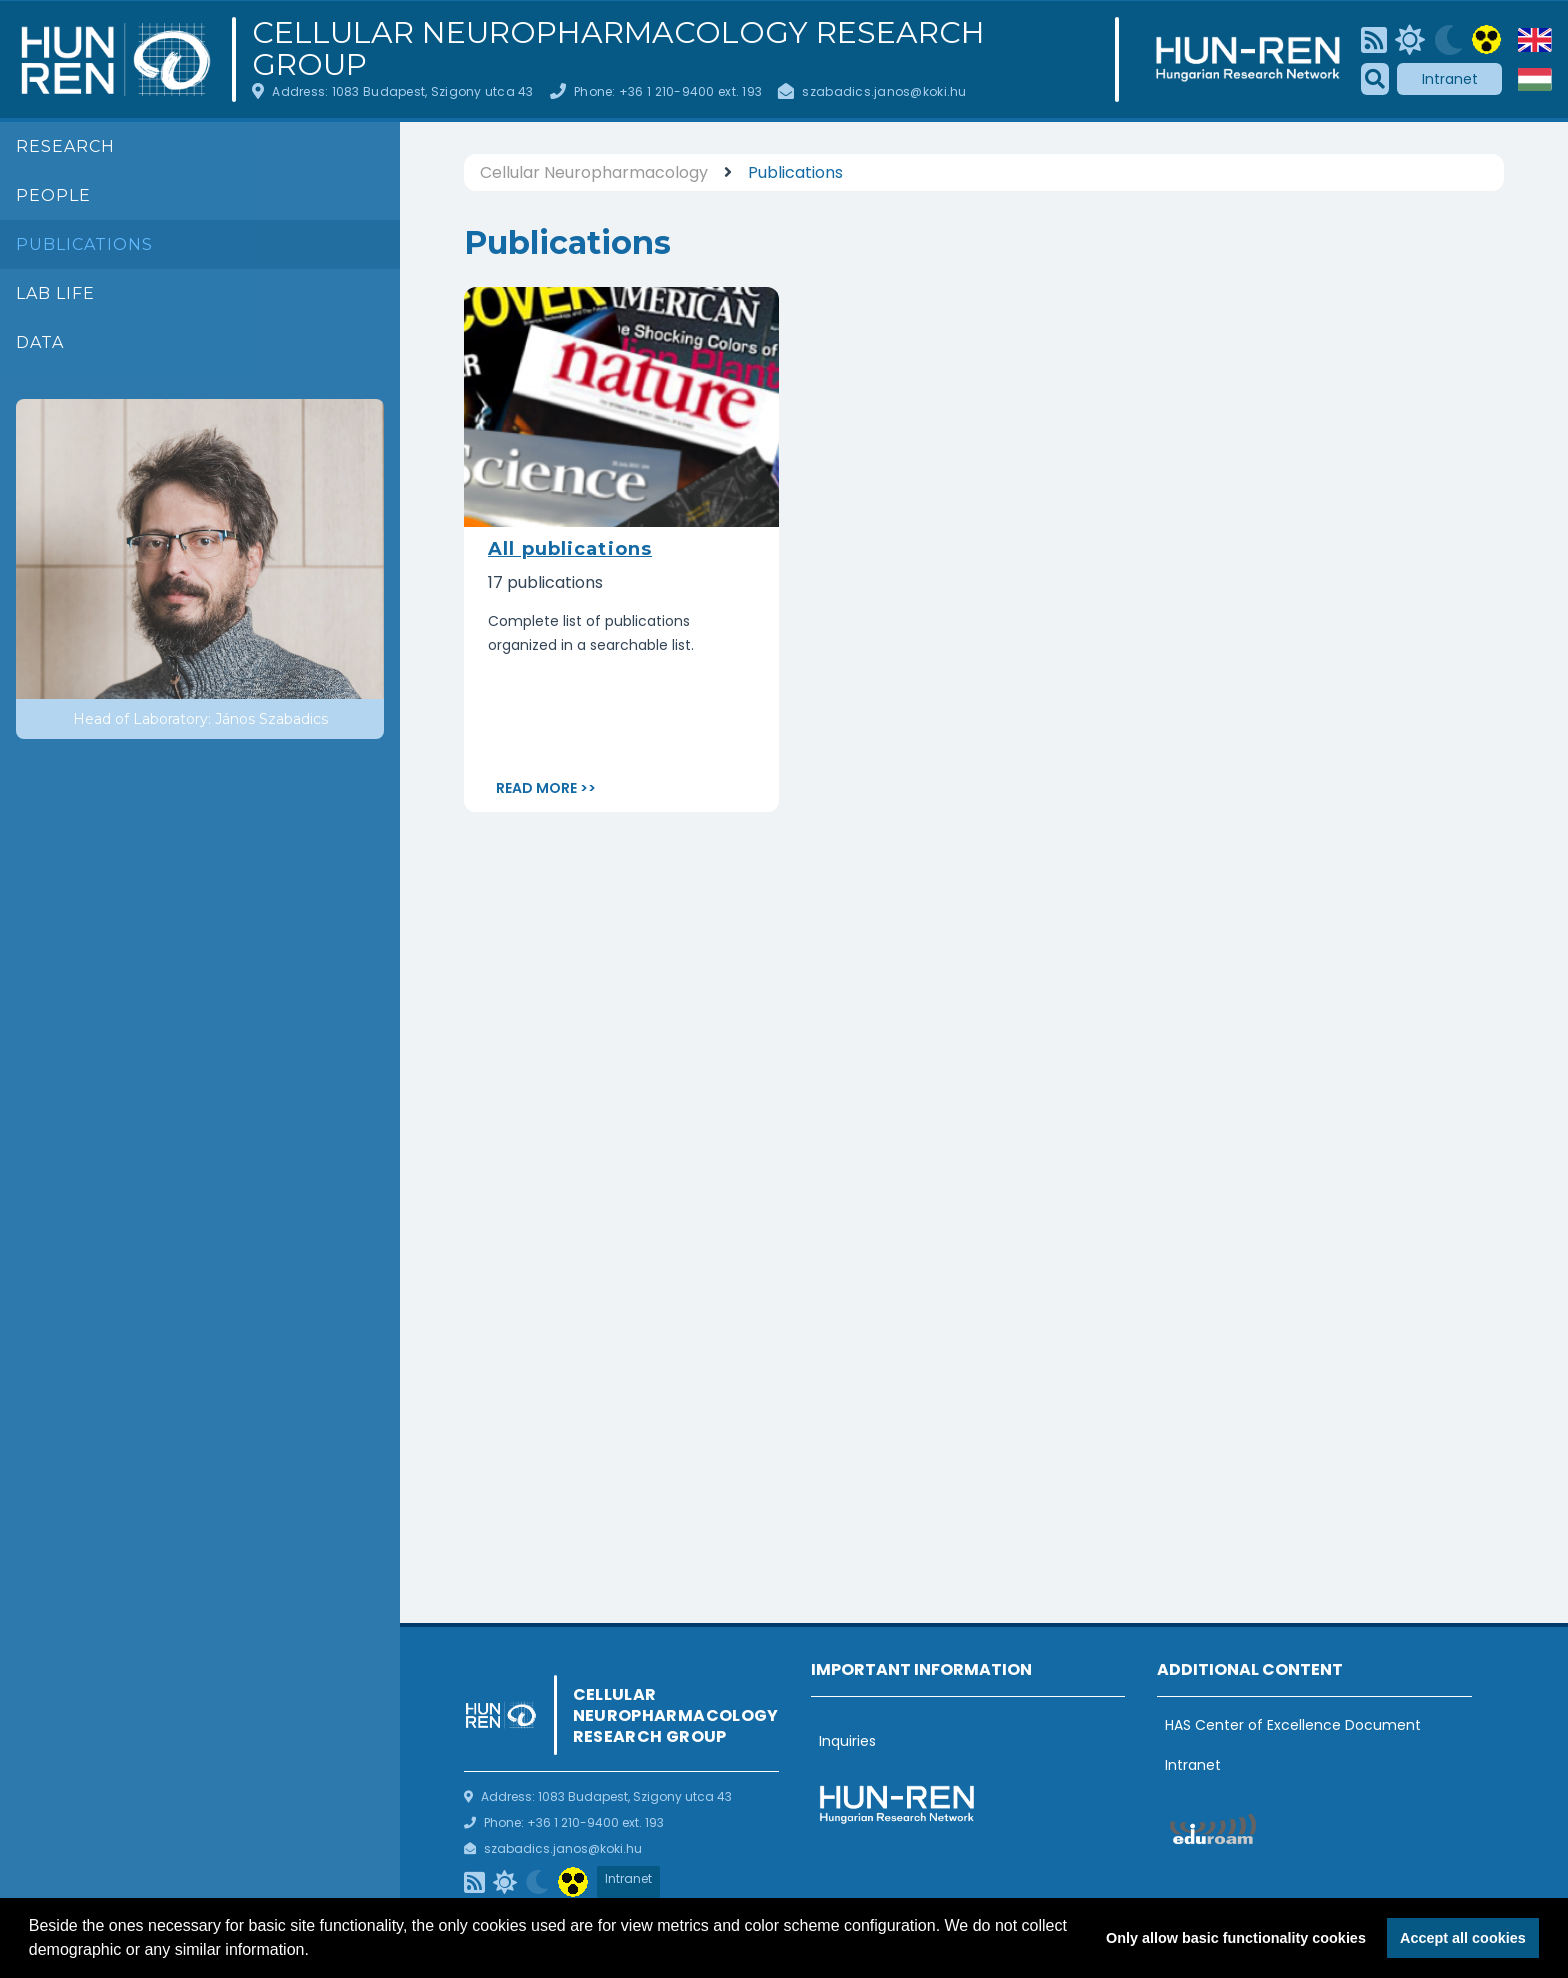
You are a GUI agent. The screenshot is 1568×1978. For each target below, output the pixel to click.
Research (65, 146)
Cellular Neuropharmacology (594, 172)
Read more (536, 788)
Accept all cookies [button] (1463, 1938)
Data (40, 342)
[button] (316, 1952)
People (53, 195)
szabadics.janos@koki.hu (884, 91)
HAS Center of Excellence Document (1293, 1725)
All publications (570, 549)
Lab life (55, 293)
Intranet (1450, 79)
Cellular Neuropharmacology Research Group (618, 49)
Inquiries (847, 1741)
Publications (84, 244)
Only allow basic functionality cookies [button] (1236, 1938)
